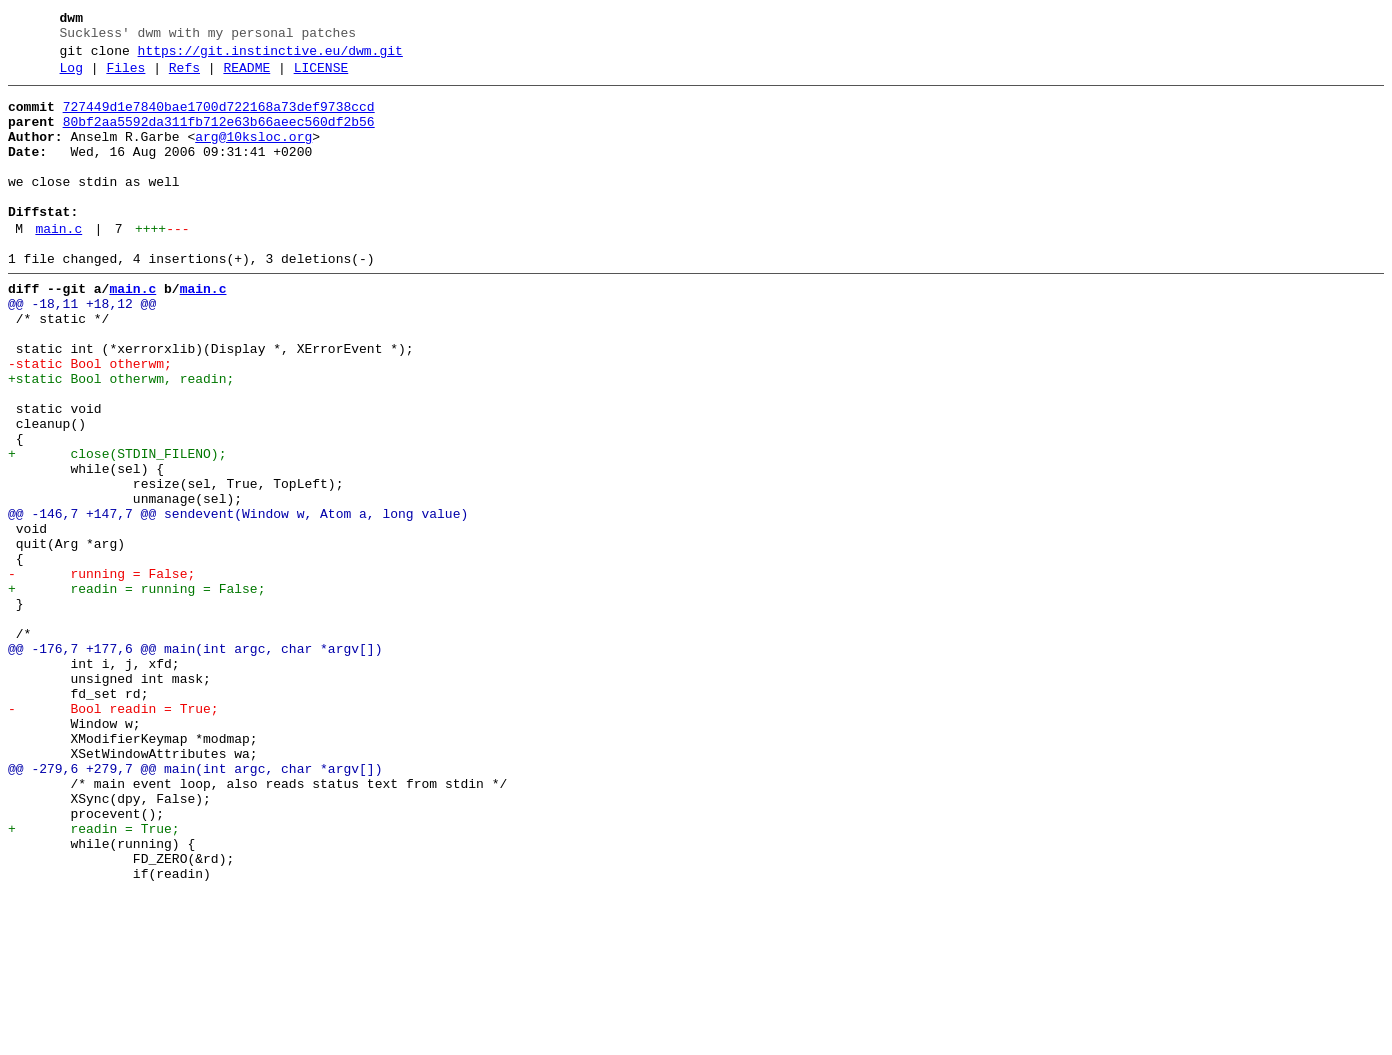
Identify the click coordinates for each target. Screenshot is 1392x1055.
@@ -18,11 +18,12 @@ (82, 349)
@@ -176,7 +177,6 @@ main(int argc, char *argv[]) (195, 763)
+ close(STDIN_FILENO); (117, 529)
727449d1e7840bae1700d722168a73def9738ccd (219, 119)
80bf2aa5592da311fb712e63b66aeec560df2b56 (219, 137)
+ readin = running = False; (136, 691)
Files (125, 77)
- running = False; (101, 673)
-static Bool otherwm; (90, 421)
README (246, 77)
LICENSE (321, 77)
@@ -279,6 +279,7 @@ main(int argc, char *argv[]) (195, 907)
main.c (58, 265)
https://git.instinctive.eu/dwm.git (270, 57)
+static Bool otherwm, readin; (121, 439)
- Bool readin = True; (113, 835)
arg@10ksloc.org (253, 155)
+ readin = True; (94, 979)
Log (71, 77)
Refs (184, 77)
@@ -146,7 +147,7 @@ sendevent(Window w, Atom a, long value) (238, 601)
